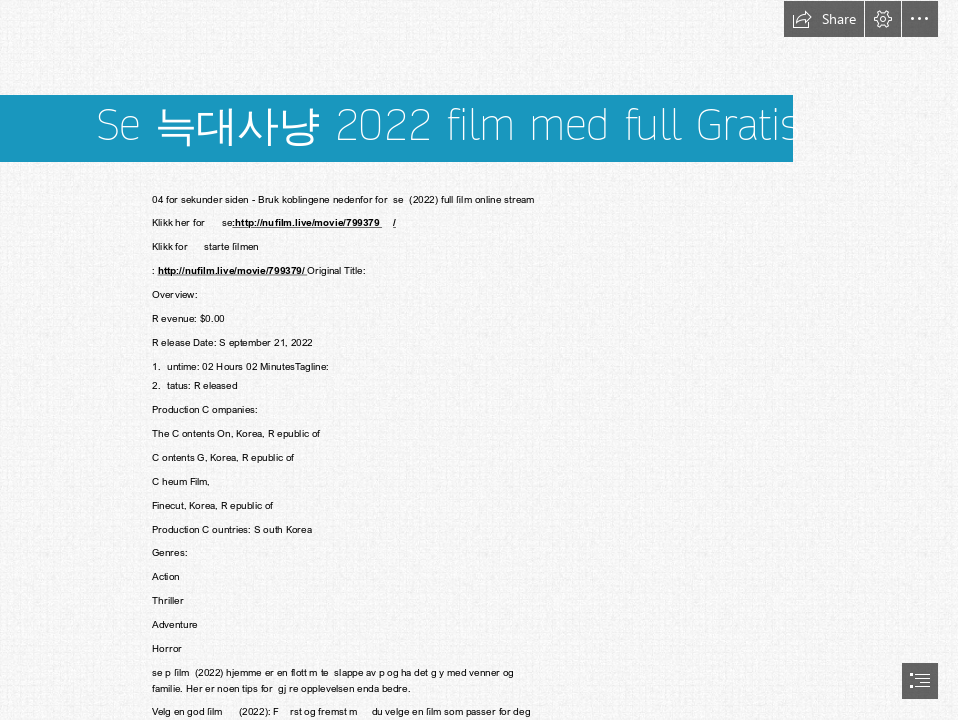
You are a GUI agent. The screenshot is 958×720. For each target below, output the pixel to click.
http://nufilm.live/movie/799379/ (232, 270)
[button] (824, 19)
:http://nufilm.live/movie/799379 (307, 222)
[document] (479, 360)
